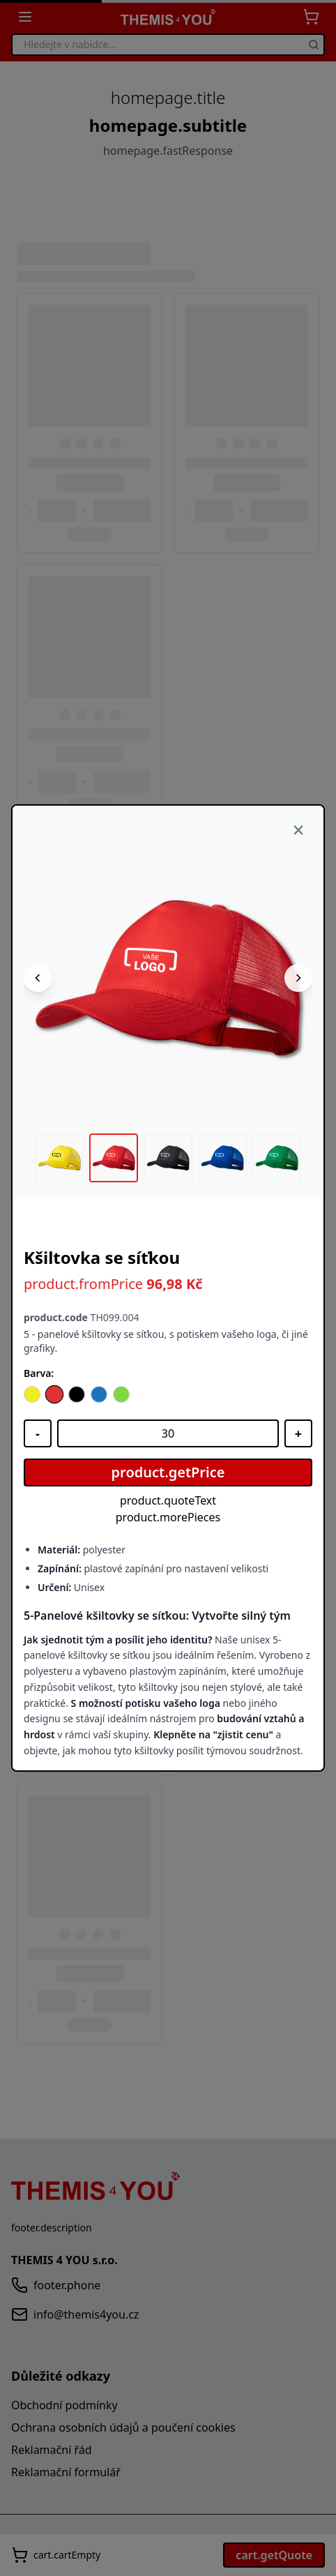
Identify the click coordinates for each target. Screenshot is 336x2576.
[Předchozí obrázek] (38, 978)
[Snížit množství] (38, 1433)
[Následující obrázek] (298, 978)
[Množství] (168, 1433)
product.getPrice (168, 1472)
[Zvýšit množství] (298, 1433)
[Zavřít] (298, 831)
